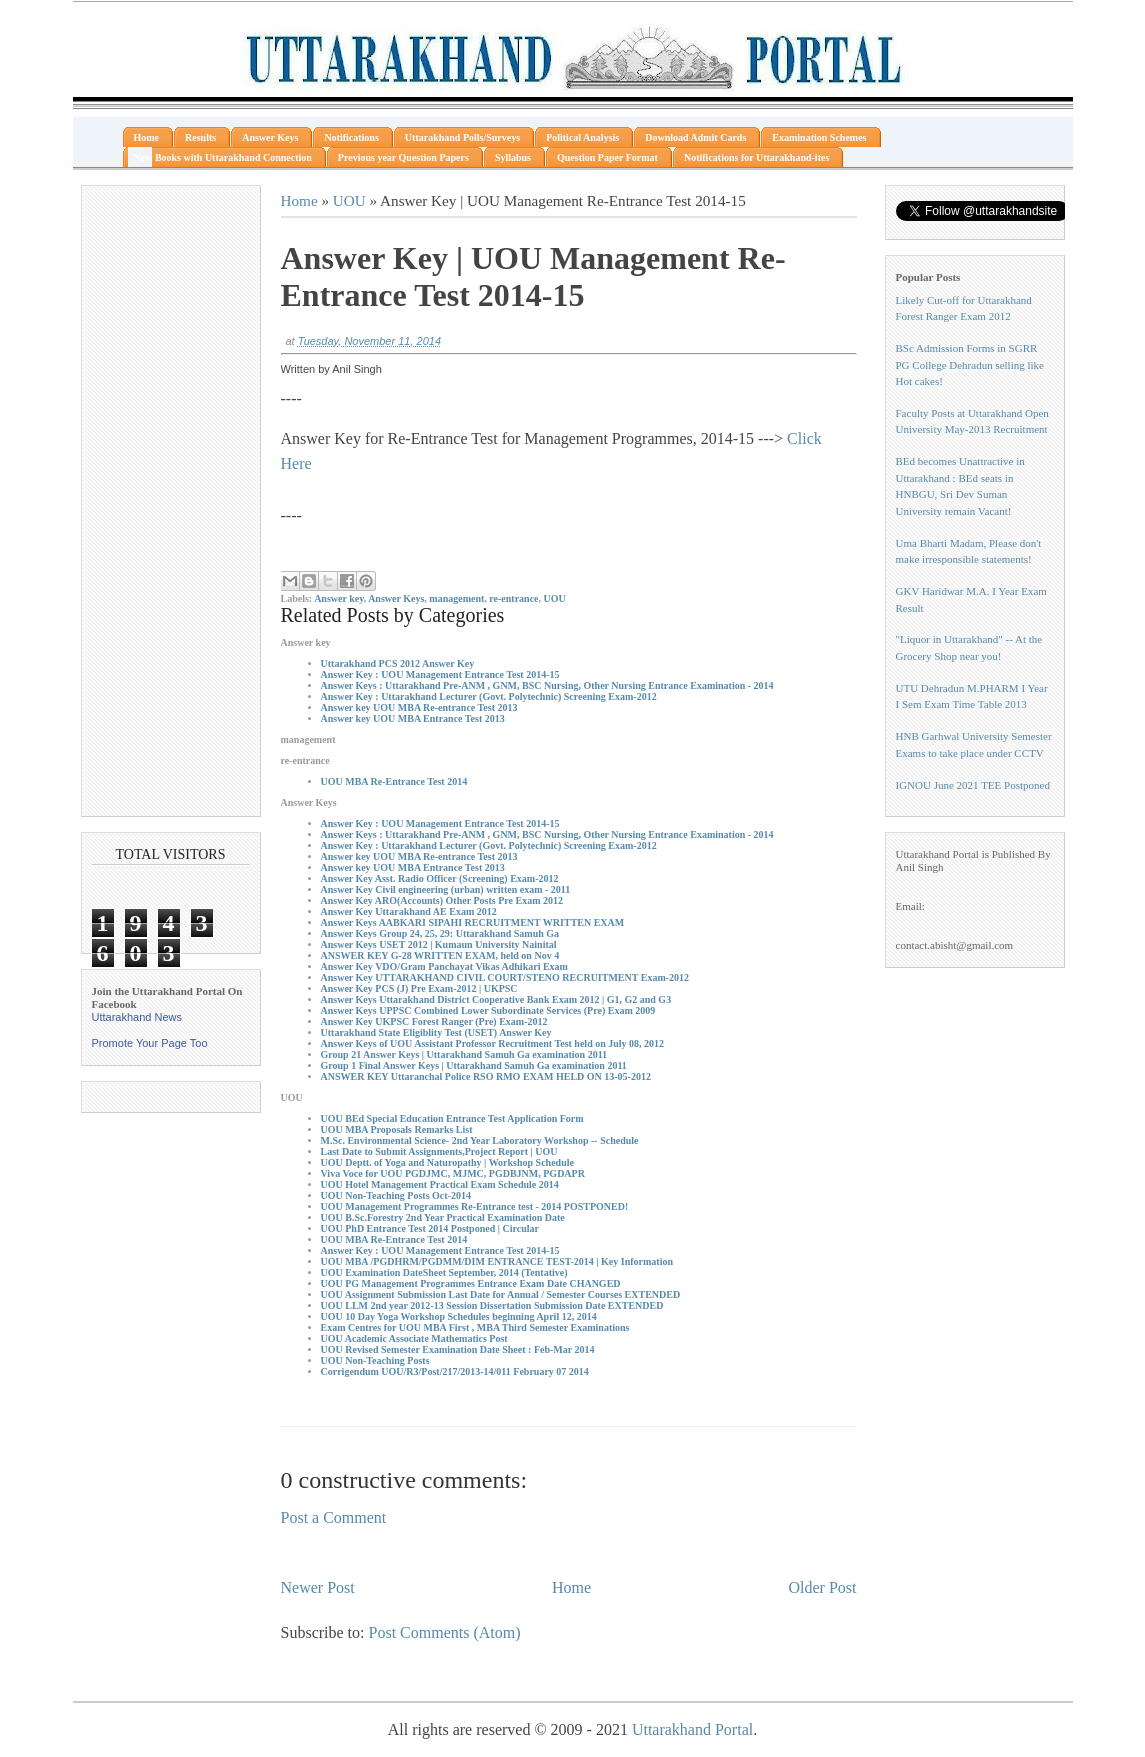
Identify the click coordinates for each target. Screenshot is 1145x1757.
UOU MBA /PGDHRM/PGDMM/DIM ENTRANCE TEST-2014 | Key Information (497, 1261)
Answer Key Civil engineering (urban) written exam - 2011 (446, 889)
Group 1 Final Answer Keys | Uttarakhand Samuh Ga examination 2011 (474, 1065)
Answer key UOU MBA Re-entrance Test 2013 (419, 707)
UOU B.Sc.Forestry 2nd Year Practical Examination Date (443, 1217)
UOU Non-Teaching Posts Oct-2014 (396, 1195)
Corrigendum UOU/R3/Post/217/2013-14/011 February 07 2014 (455, 1371)
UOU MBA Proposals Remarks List (397, 1129)
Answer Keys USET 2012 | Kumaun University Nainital (439, 944)
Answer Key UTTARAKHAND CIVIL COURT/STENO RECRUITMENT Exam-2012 (505, 977)
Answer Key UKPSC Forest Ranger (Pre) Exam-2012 (434, 1021)
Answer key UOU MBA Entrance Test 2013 (413, 718)
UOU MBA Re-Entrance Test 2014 (394, 781)
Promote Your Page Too (150, 1043)
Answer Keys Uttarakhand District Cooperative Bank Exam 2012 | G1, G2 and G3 (496, 999)
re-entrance (513, 598)
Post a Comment (334, 1517)
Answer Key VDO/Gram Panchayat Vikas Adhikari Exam (444, 966)
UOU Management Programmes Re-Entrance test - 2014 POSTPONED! (475, 1206)
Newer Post (318, 1587)
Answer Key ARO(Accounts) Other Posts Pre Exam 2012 (442, 900)
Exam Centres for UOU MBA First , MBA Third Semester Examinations (475, 1327)
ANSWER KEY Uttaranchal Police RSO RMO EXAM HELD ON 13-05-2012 (486, 1076)
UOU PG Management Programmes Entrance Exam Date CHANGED (471, 1283)
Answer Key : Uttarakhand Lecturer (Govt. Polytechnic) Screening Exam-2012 (489, 696)
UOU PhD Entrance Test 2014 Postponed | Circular (430, 1228)
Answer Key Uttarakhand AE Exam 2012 (409, 911)
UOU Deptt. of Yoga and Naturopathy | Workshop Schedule (447, 1162)
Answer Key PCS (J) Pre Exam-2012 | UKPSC (419, 988)
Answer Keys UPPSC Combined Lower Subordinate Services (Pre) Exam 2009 (488, 1010)
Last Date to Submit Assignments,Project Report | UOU (439, 1151)
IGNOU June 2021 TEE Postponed (973, 785)
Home (299, 200)
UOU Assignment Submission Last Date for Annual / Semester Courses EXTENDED (501, 1294)
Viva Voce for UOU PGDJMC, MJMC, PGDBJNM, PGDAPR (453, 1173)
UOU (349, 200)
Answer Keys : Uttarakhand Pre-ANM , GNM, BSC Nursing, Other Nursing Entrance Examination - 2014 (547, 685)
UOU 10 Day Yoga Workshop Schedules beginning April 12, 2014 (459, 1316)
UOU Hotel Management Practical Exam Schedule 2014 (440, 1184)
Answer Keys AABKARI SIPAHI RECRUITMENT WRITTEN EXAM (473, 922)
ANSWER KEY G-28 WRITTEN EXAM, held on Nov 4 (440, 955)
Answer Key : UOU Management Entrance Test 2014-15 (440, 674)
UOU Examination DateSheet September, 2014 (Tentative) (444, 1272)
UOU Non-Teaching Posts (375, 1360)
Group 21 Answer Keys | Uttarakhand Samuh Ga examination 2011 (464, 1054)
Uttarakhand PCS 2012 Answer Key (398, 663)
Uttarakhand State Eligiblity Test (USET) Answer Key (436, 1032)
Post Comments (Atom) (445, 1632)
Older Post (823, 1587)
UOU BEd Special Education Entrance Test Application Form (452, 1118)
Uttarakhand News (137, 1017)
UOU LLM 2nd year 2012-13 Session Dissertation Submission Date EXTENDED (492, 1305)
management (456, 598)
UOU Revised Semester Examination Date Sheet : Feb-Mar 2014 (458, 1349)
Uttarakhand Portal (692, 1729)
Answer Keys (396, 598)
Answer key (339, 598)
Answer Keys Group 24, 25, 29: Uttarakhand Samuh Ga (440, 933)
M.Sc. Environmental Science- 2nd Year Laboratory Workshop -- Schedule (480, 1140)
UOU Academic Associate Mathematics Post (414, 1338)
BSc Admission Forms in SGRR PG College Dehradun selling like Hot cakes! (970, 364)
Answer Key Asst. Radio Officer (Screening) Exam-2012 (440, 878)
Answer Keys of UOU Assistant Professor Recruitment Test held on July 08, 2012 (493, 1043)
